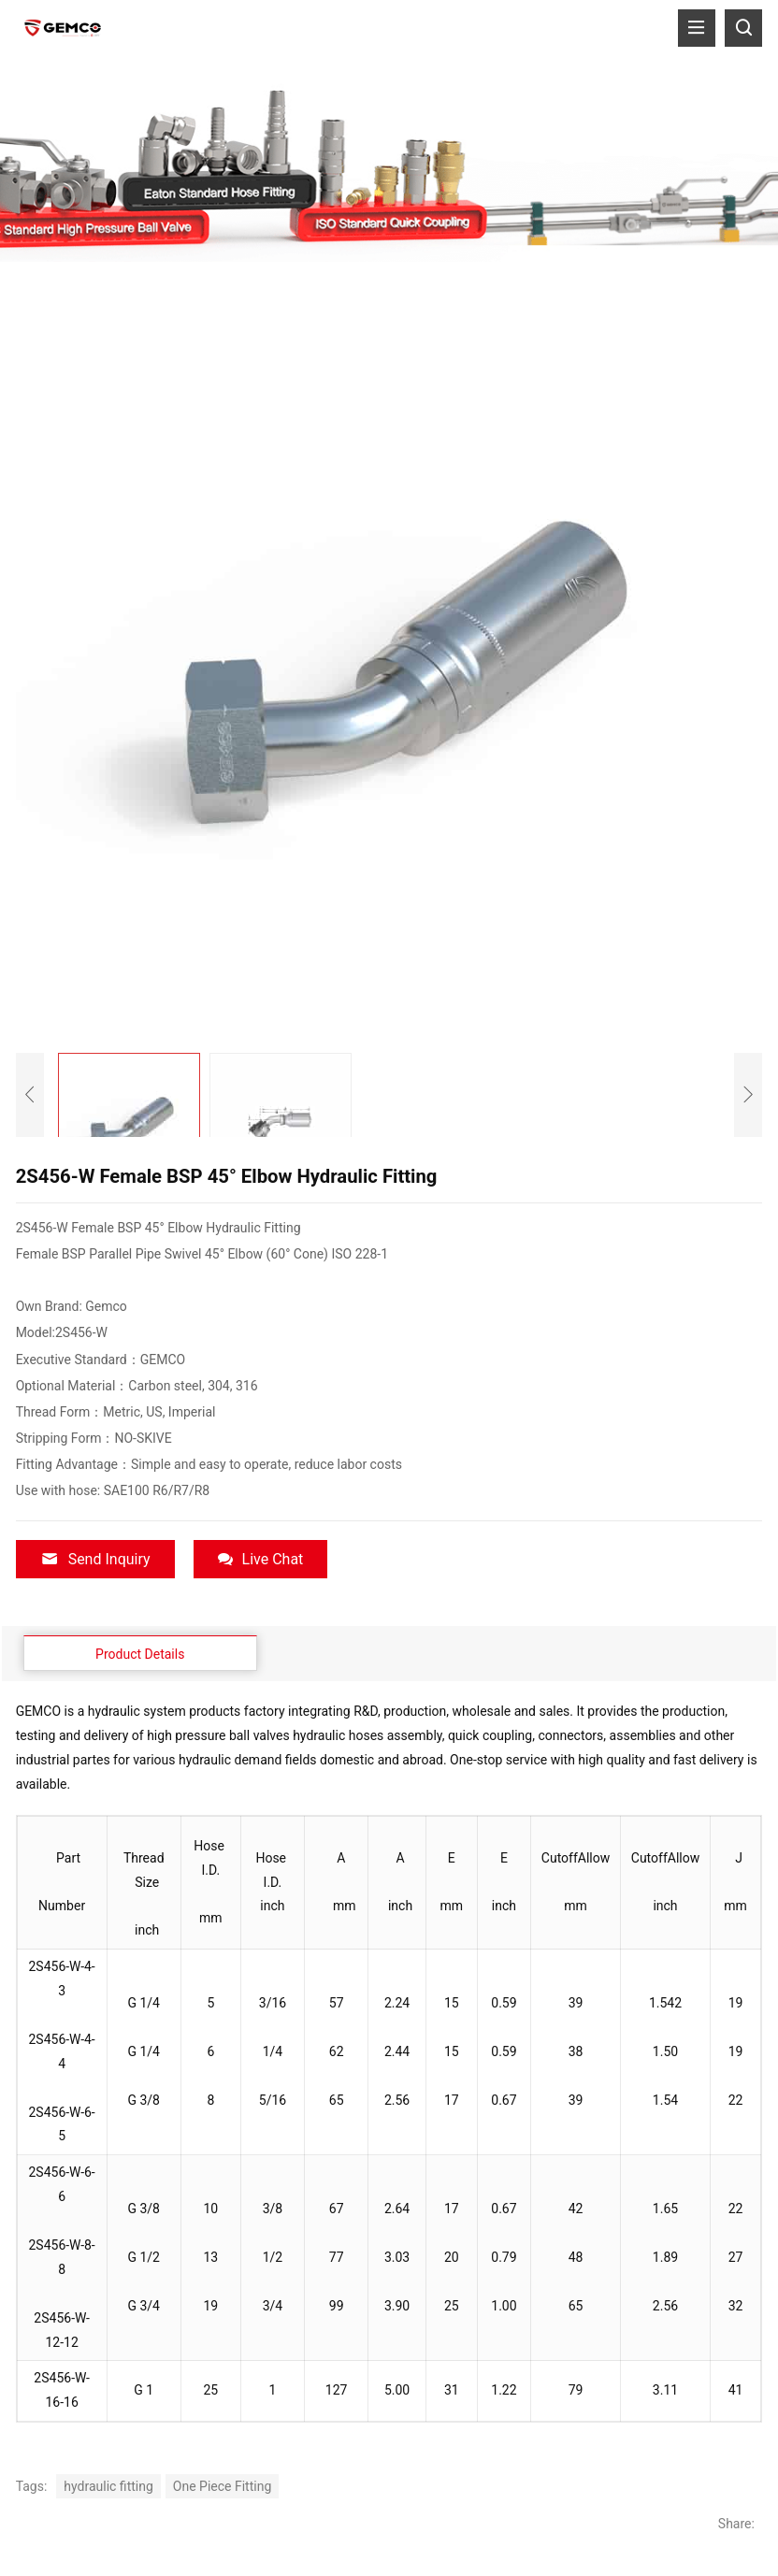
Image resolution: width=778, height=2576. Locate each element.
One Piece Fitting (222, 2485)
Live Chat (261, 1559)
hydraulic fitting (108, 2485)
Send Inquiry (95, 1559)
